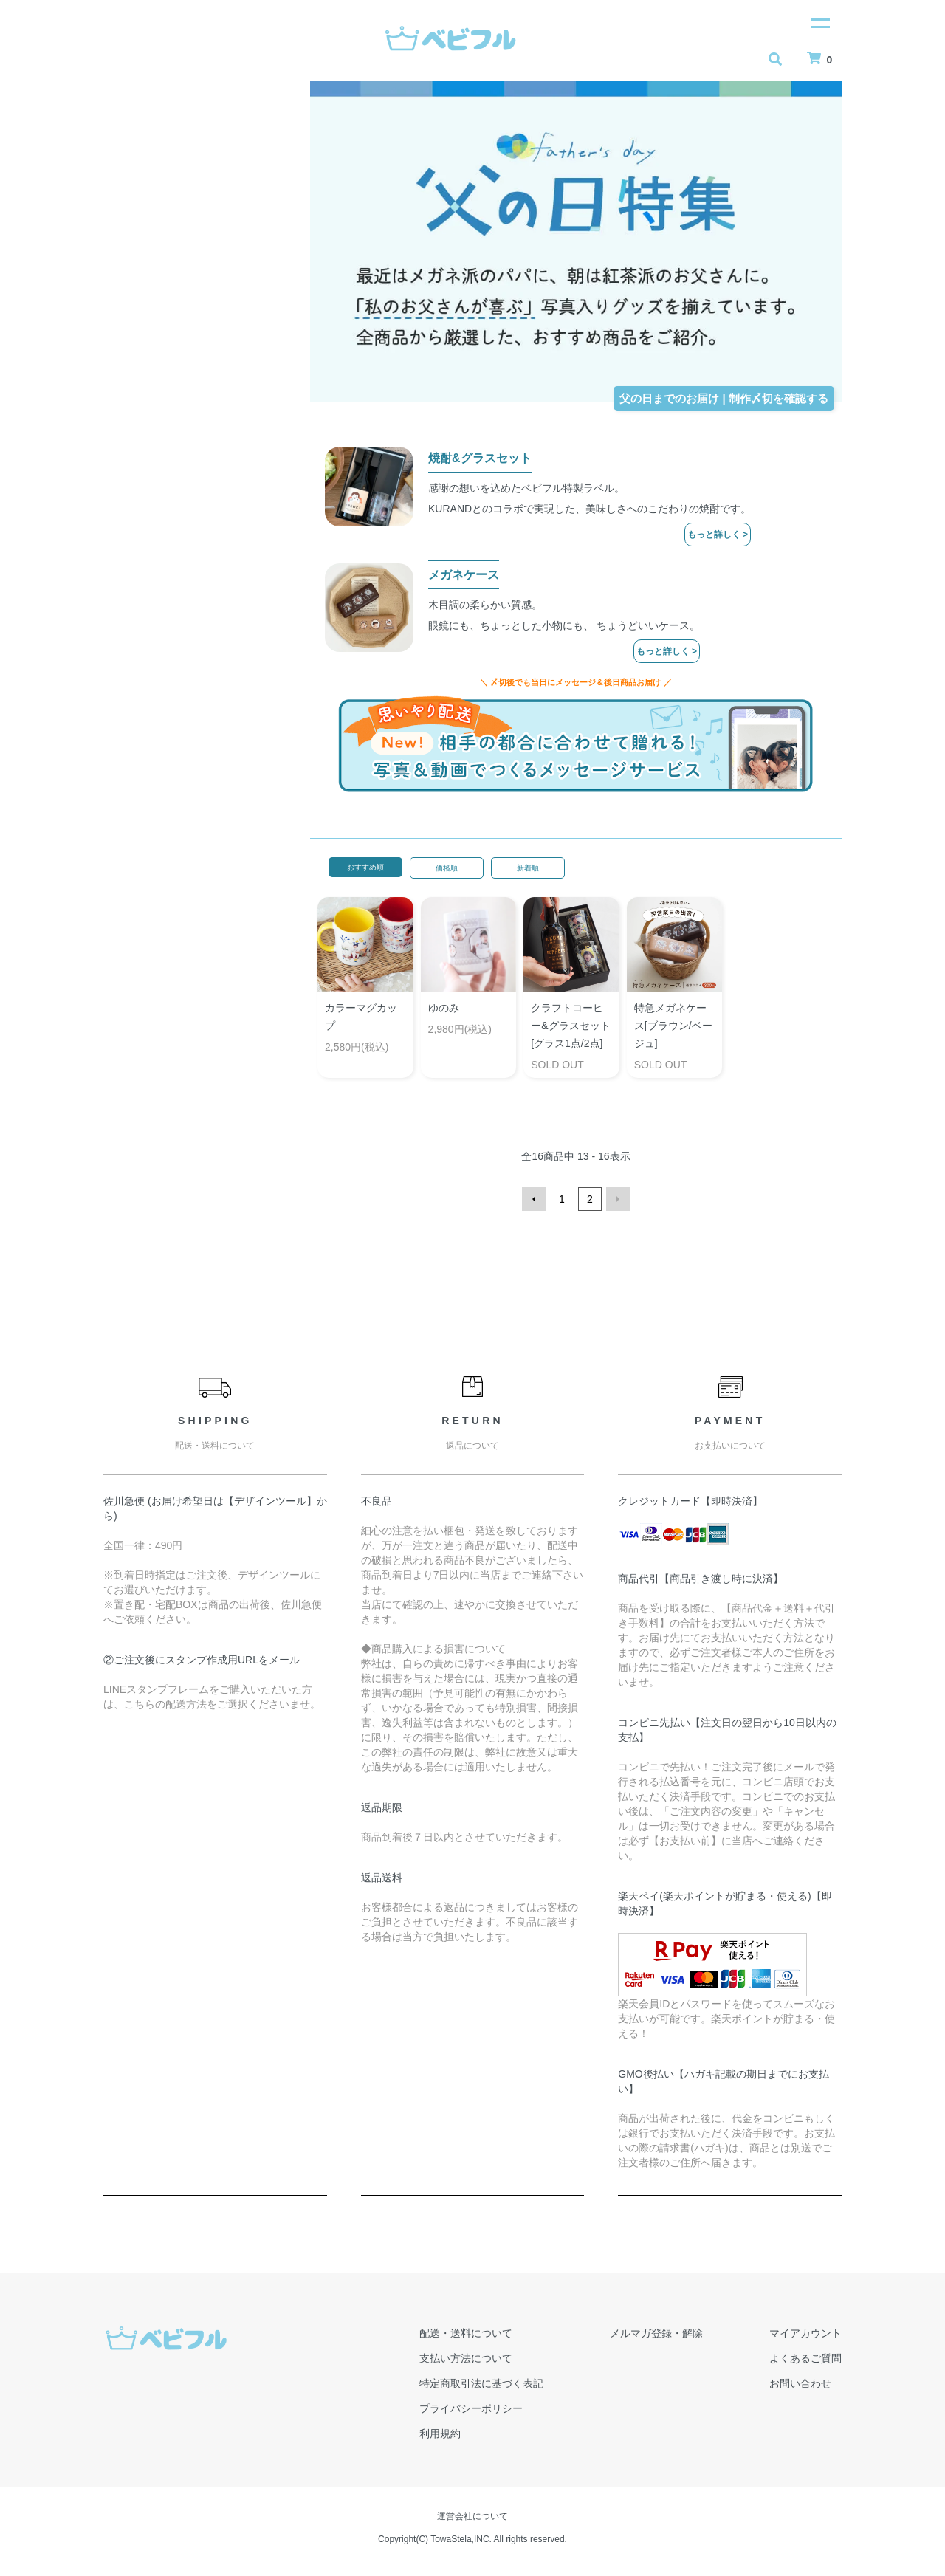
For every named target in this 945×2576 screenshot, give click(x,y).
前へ (534, 1199)
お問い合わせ (800, 2383)
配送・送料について (465, 2333)
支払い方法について (465, 2358)
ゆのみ (443, 1008)
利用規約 (440, 2433)
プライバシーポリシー (471, 2408)
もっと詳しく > (717, 534)
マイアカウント (805, 2333)
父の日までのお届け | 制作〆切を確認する (723, 398)
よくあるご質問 (805, 2358)
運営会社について (472, 2516)
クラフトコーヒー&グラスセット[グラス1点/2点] (570, 1025)
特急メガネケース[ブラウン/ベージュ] (673, 1025)
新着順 (528, 868)
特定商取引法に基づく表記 (481, 2383)
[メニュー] (819, 22)
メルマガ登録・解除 (656, 2333)
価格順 (447, 868)
